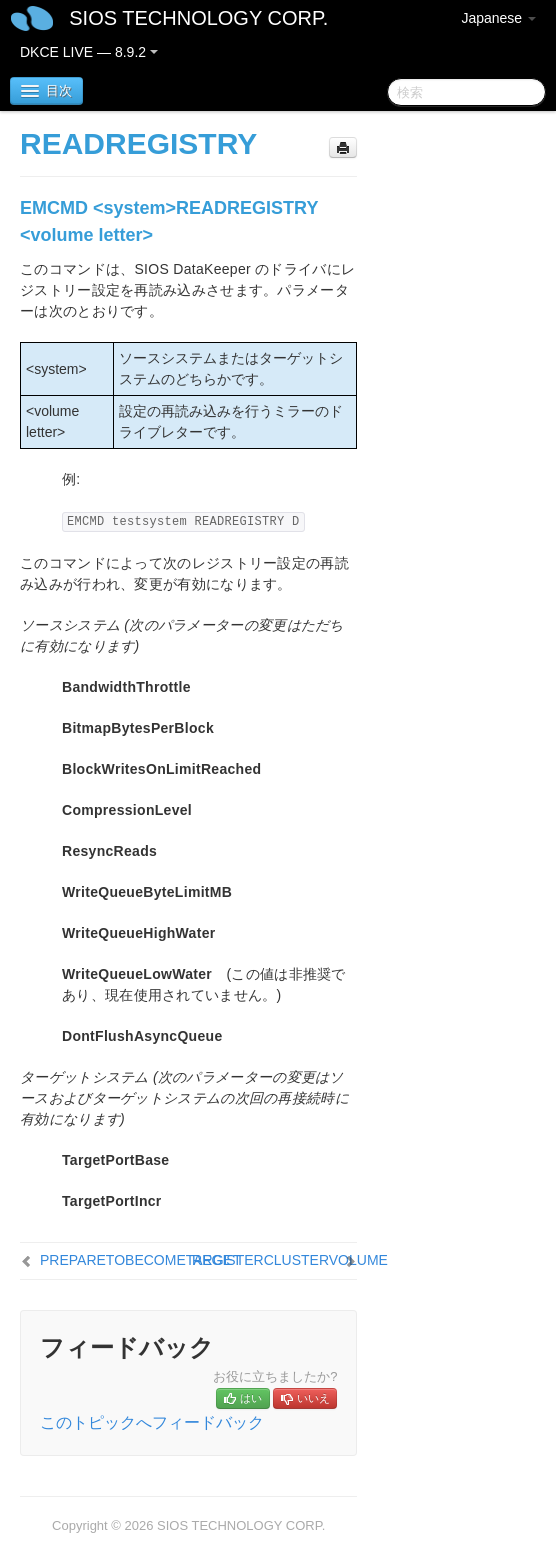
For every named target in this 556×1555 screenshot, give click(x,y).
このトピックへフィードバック (152, 1422)
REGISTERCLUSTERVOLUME (290, 1260)
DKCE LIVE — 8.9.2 (89, 52)
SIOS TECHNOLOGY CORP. (198, 18)
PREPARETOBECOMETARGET (140, 1260)
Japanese (498, 18)
